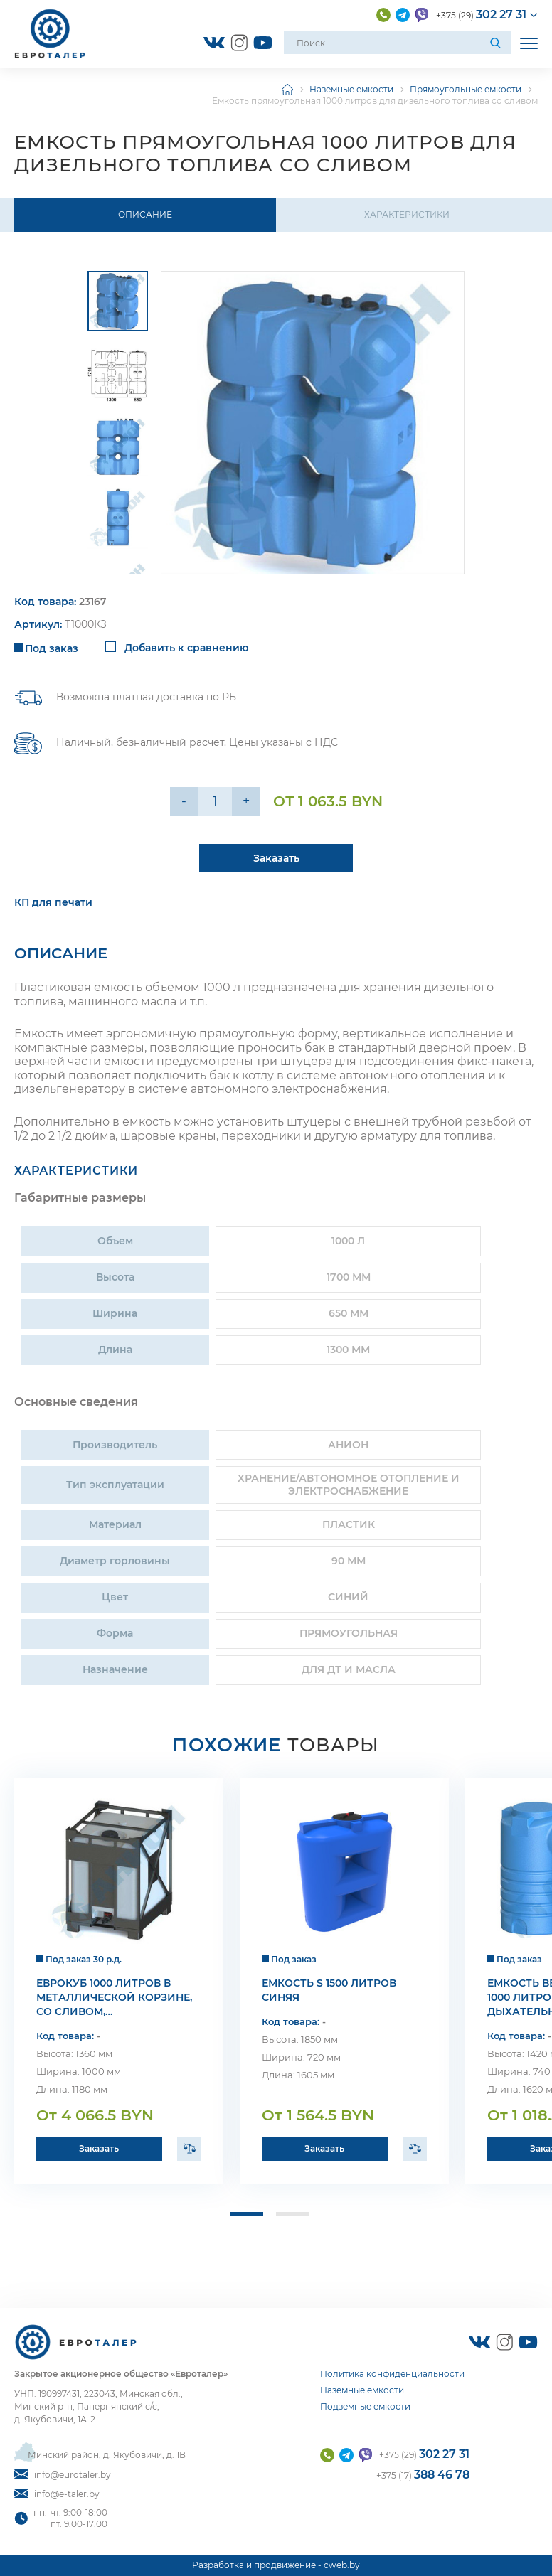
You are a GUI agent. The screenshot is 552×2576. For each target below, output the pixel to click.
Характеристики (407, 214)
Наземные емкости (351, 89)
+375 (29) (481, 14)
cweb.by (342, 2565)
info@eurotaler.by (62, 2474)
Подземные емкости (365, 2407)
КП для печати (53, 906)
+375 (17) (422, 2474)
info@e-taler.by (57, 2494)
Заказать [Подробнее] (276, 861)
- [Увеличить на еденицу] (183, 801)
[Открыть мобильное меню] (529, 43)
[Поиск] (497, 42)
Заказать (99, 2152)
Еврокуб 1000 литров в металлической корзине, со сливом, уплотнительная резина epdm (114, 2001)
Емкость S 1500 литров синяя (329, 1993)
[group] (313, 422)
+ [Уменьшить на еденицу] (246, 801)
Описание (145, 214)
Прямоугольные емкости (465, 89)
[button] (244, 2218)
